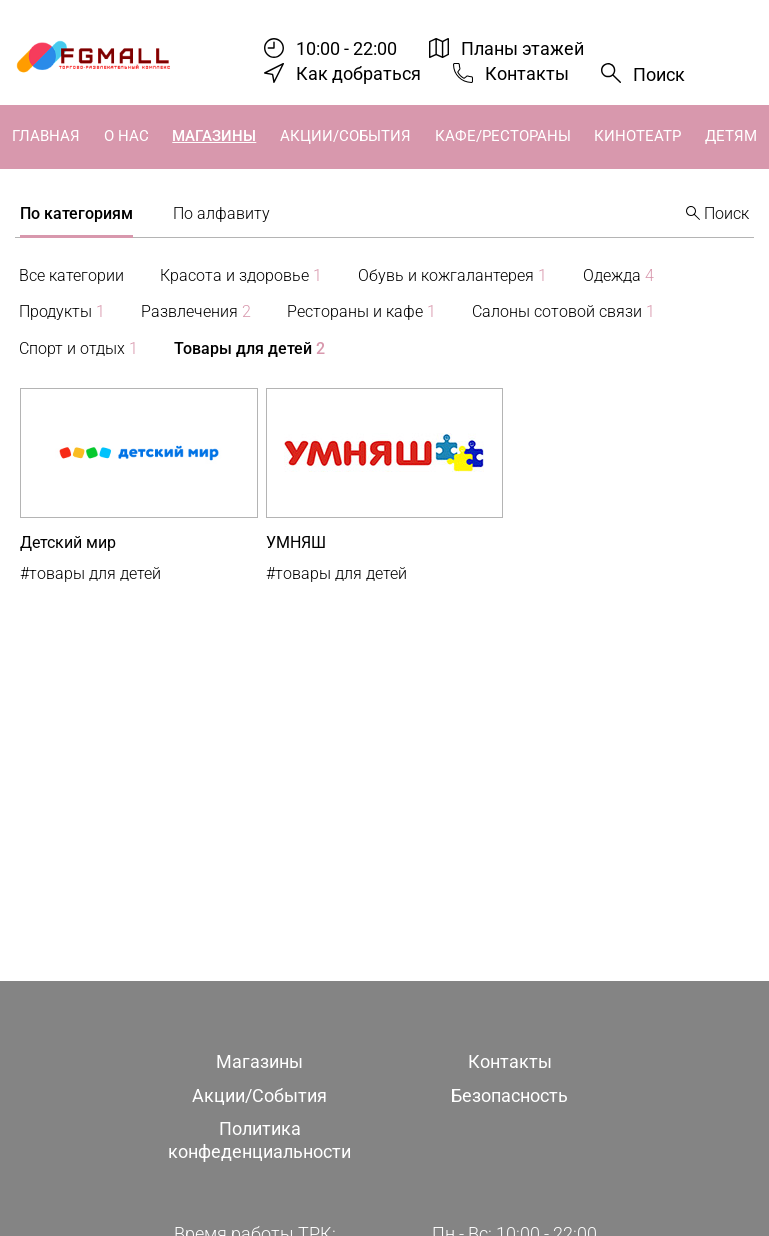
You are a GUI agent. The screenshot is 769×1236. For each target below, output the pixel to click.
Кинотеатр (637, 136)
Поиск (659, 74)
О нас (126, 136)
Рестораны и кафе (361, 311)
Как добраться (358, 73)
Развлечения (196, 311)
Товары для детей (249, 348)
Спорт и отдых (78, 348)
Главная (46, 136)
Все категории (71, 275)
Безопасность (509, 1095)
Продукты (62, 311)
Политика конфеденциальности (259, 1140)
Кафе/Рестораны (503, 136)
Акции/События (345, 136)
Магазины (214, 136)
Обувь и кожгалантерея (452, 275)
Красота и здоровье (241, 275)
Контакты (527, 73)
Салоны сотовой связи (563, 311)
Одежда (618, 275)
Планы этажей (522, 48)
